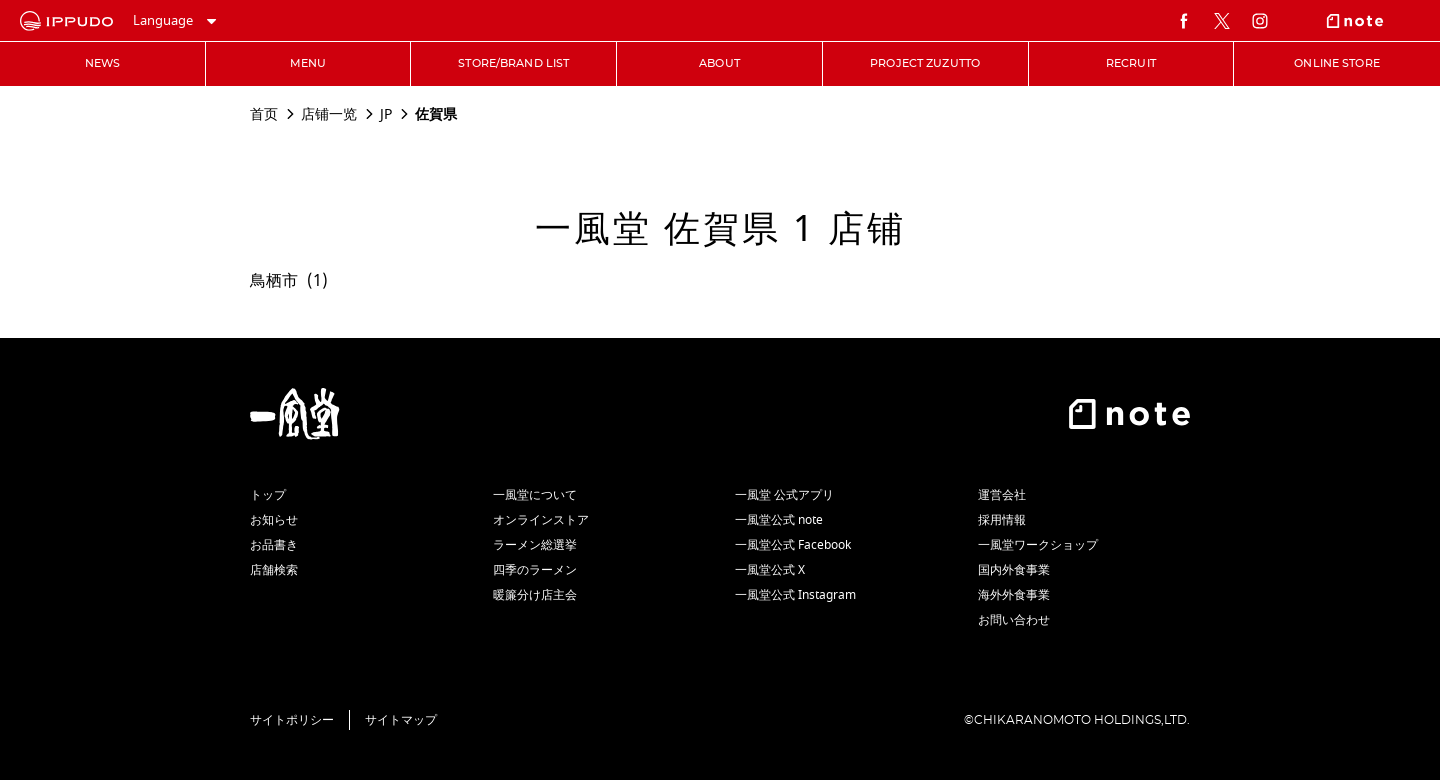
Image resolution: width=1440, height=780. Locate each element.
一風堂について (535, 495)
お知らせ (274, 520)
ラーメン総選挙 (535, 545)
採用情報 (1002, 520)
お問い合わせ (1014, 620)
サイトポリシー (292, 720)
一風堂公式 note (779, 520)
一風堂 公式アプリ (784, 495)
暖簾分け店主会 (535, 595)
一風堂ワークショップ (1038, 545)
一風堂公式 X (770, 570)
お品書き (274, 545)
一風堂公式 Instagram (795, 595)
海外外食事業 (1014, 595)
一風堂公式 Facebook (793, 545)
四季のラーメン (535, 570)
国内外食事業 (1014, 570)
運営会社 (1002, 495)
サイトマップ (401, 720)
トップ (268, 495)
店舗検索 (274, 570)
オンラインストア (541, 520)
